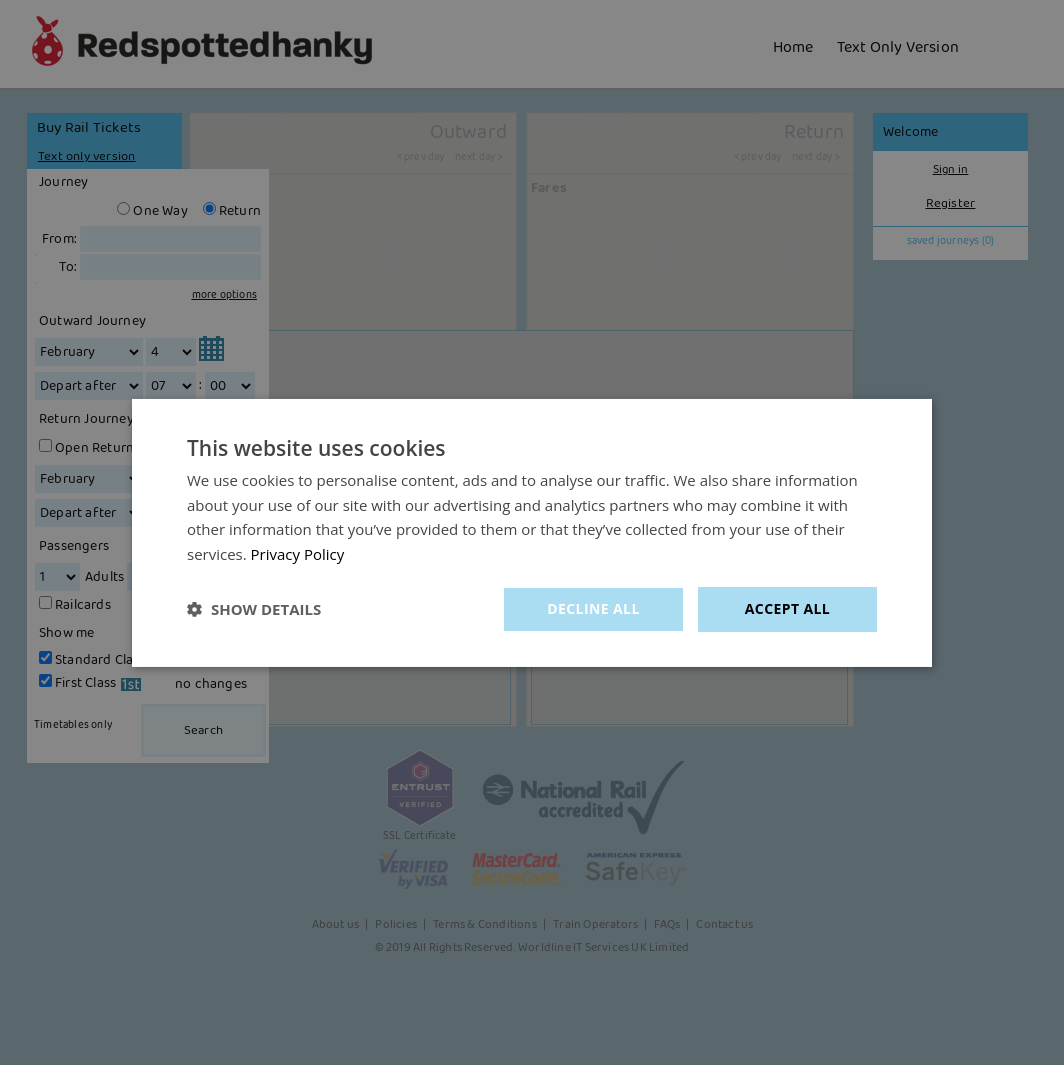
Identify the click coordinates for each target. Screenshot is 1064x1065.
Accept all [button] (787, 608)
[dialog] (532, 532)
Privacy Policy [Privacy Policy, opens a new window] (298, 554)
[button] (254, 609)
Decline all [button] (593, 608)
